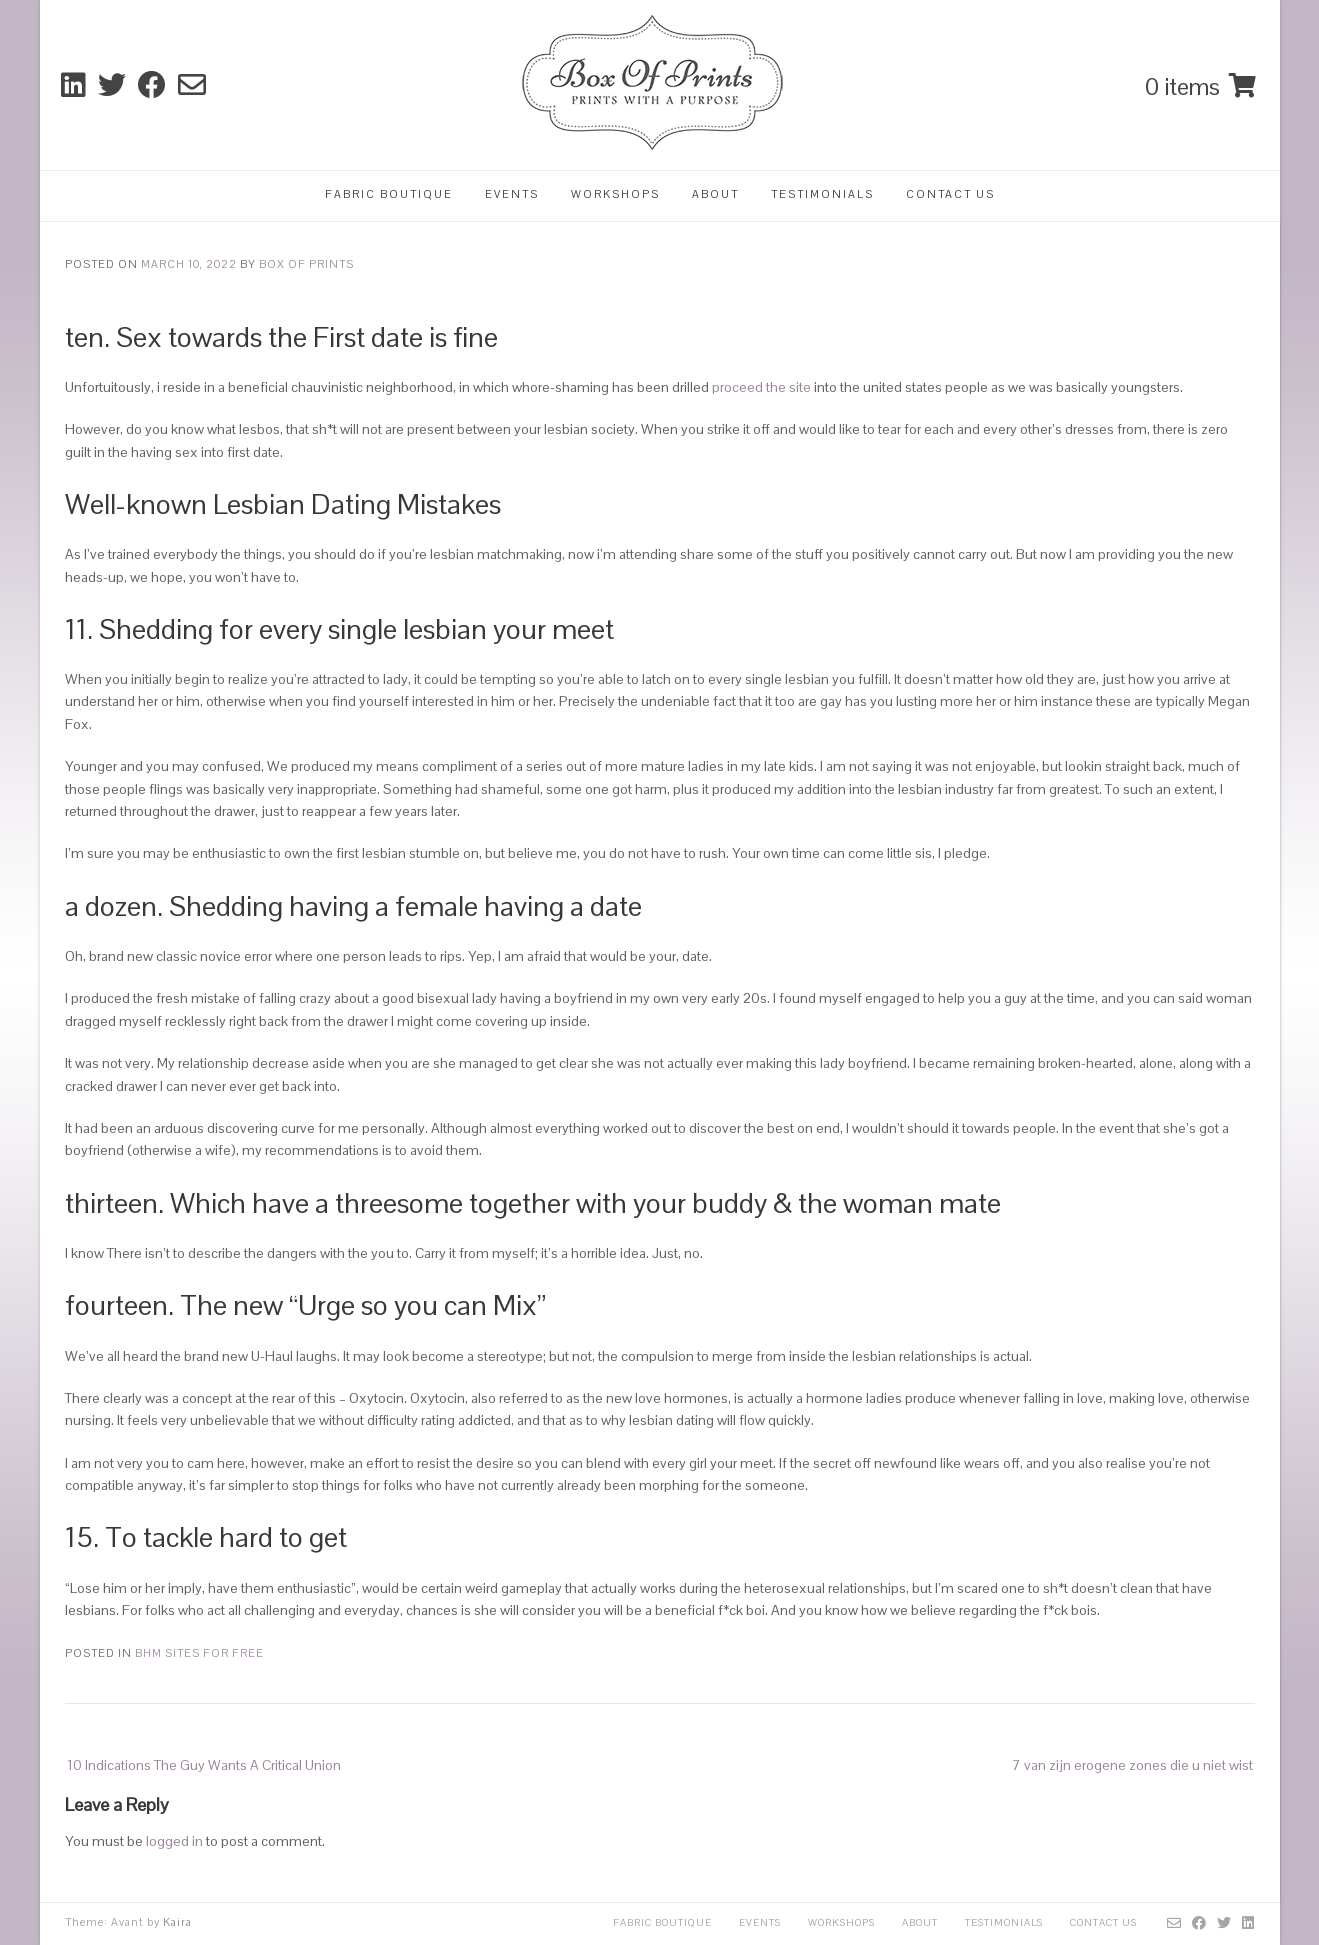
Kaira (177, 1922)
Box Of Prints (306, 264)
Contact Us (950, 194)
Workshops (615, 194)
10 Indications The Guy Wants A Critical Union (204, 1765)
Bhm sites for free (199, 1653)
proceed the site (761, 387)
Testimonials (822, 194)
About (715, 194)
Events (512, 194)
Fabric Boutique (389, 194)
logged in (174, 1841)
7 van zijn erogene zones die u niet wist (1132, 1765)
